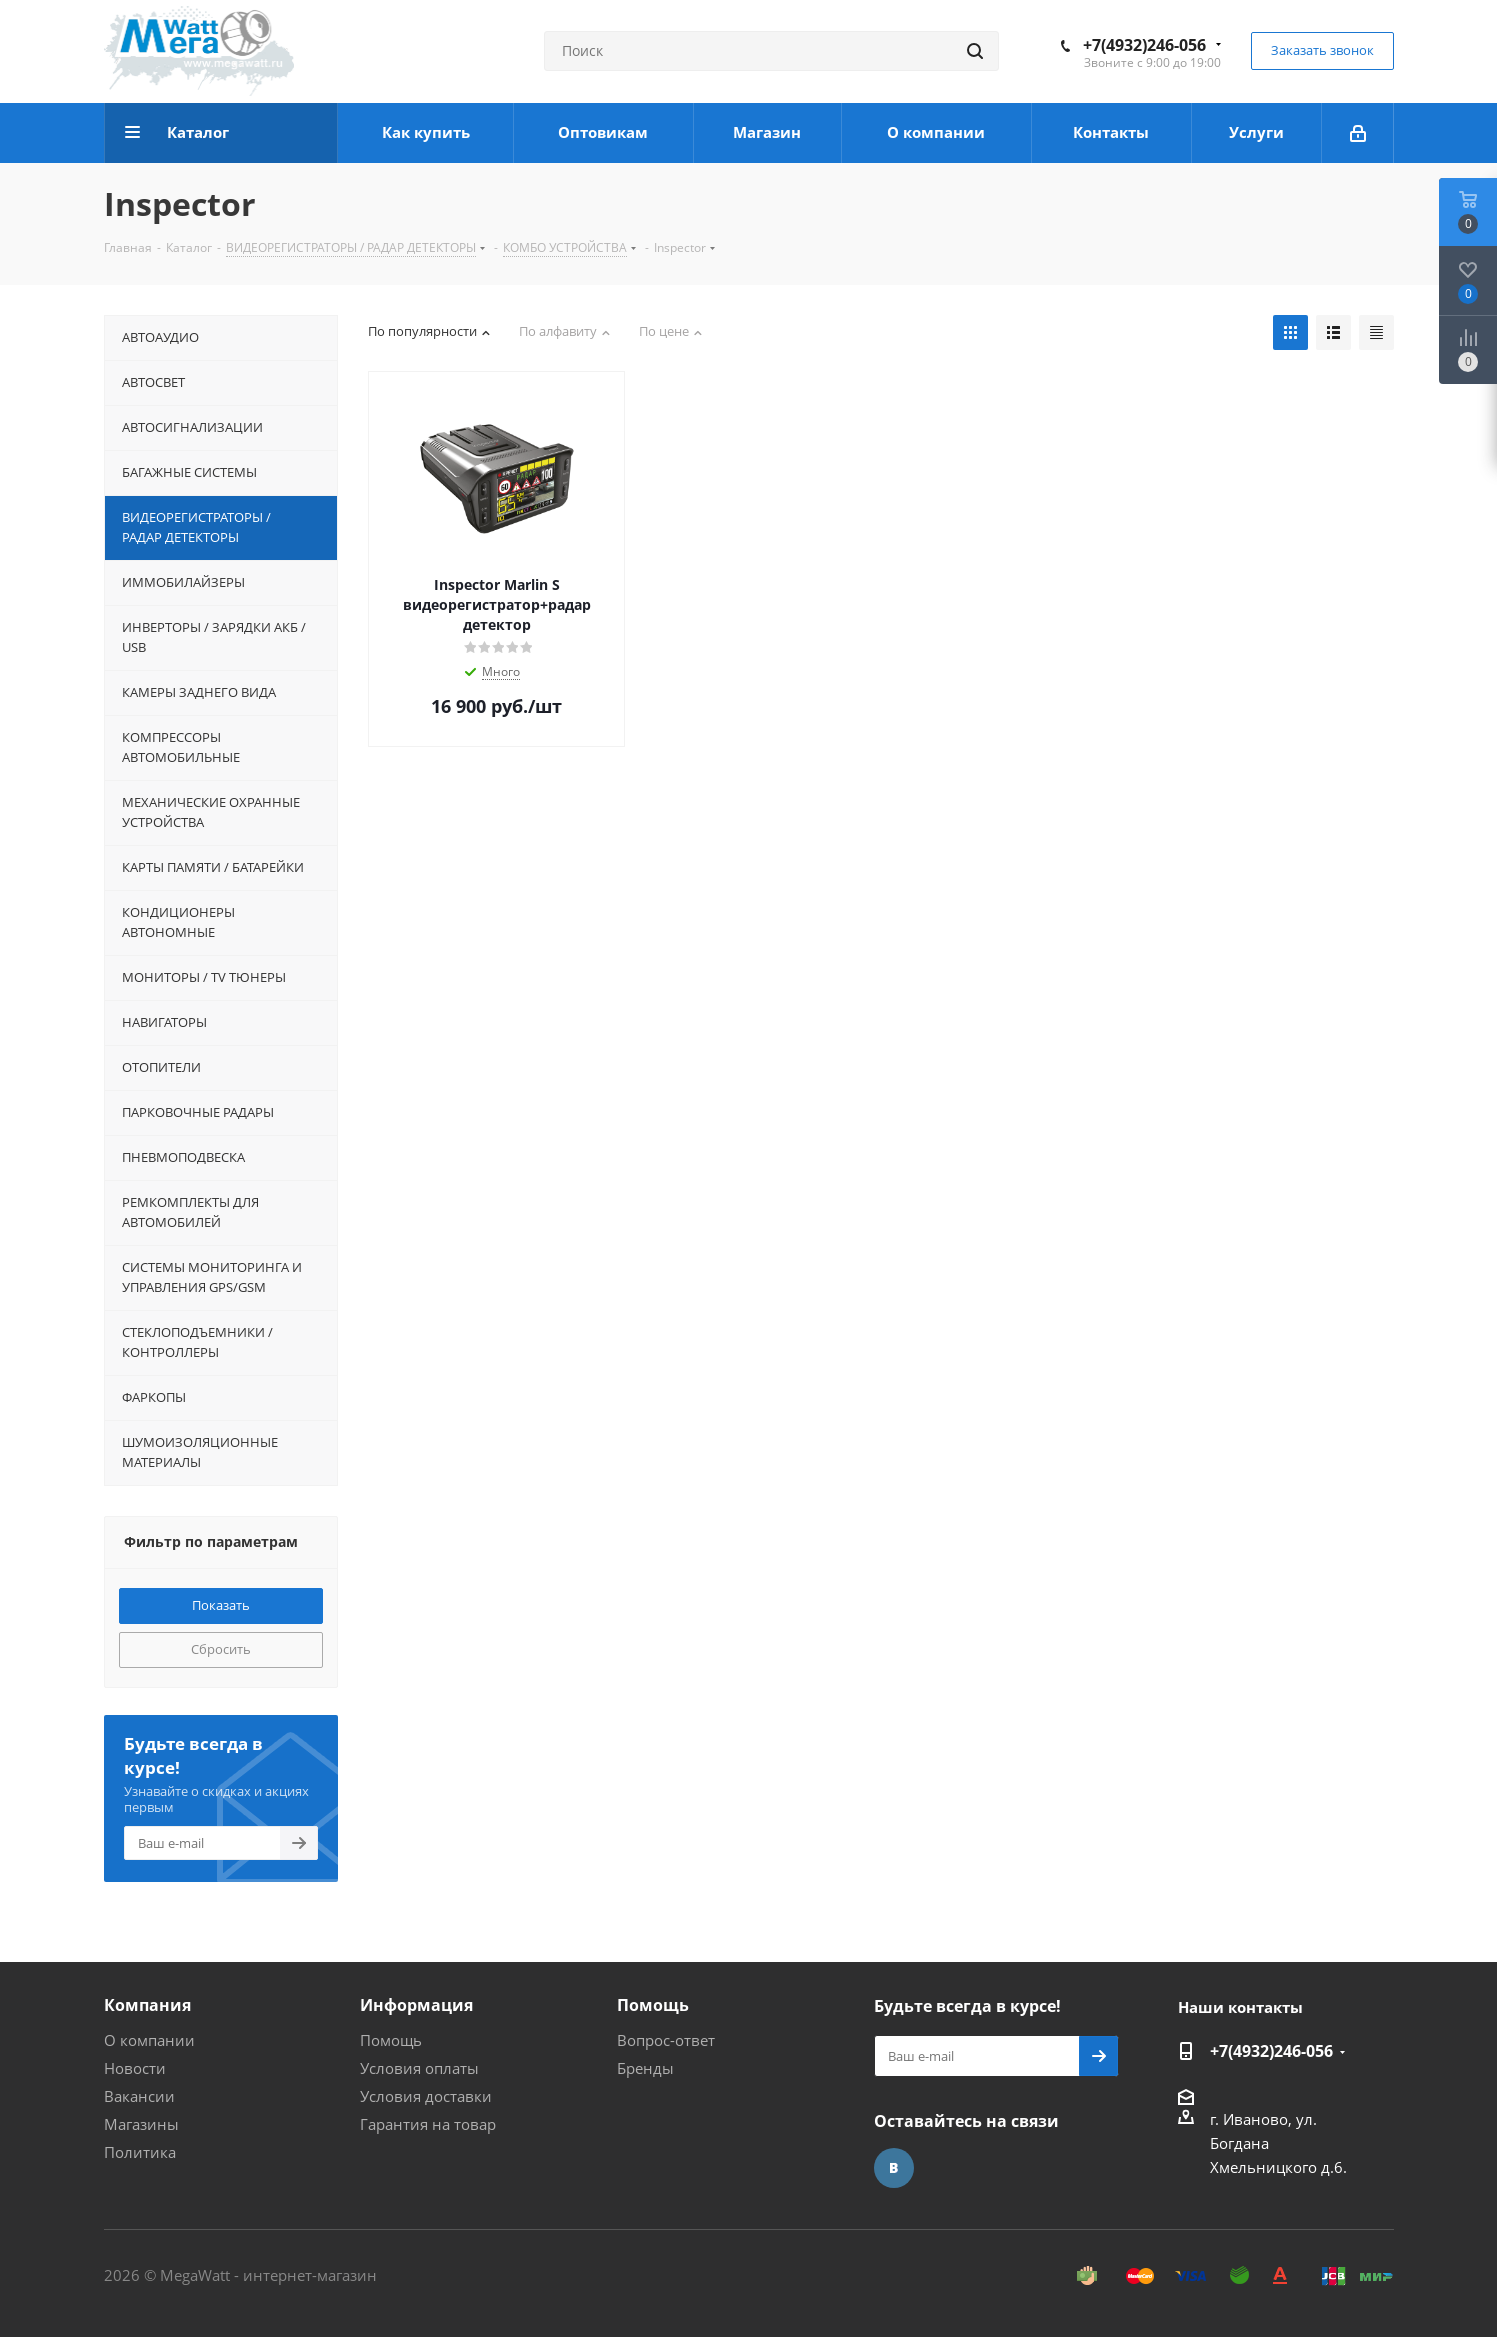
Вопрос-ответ (666, 2040)
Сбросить (221, 1649)
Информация (416, 2005)
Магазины (141, 2124)
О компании (149, 2040)
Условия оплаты (419, 2068)
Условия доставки (426, 2096)
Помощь (391, 2040)
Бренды (645, 2068)
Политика (140, 2152)
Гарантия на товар (428, 2124)
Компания (147, 2005)
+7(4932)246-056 (1144, 45)
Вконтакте (894, 2168)
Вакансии (139, 2096)
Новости (135, 2068)
